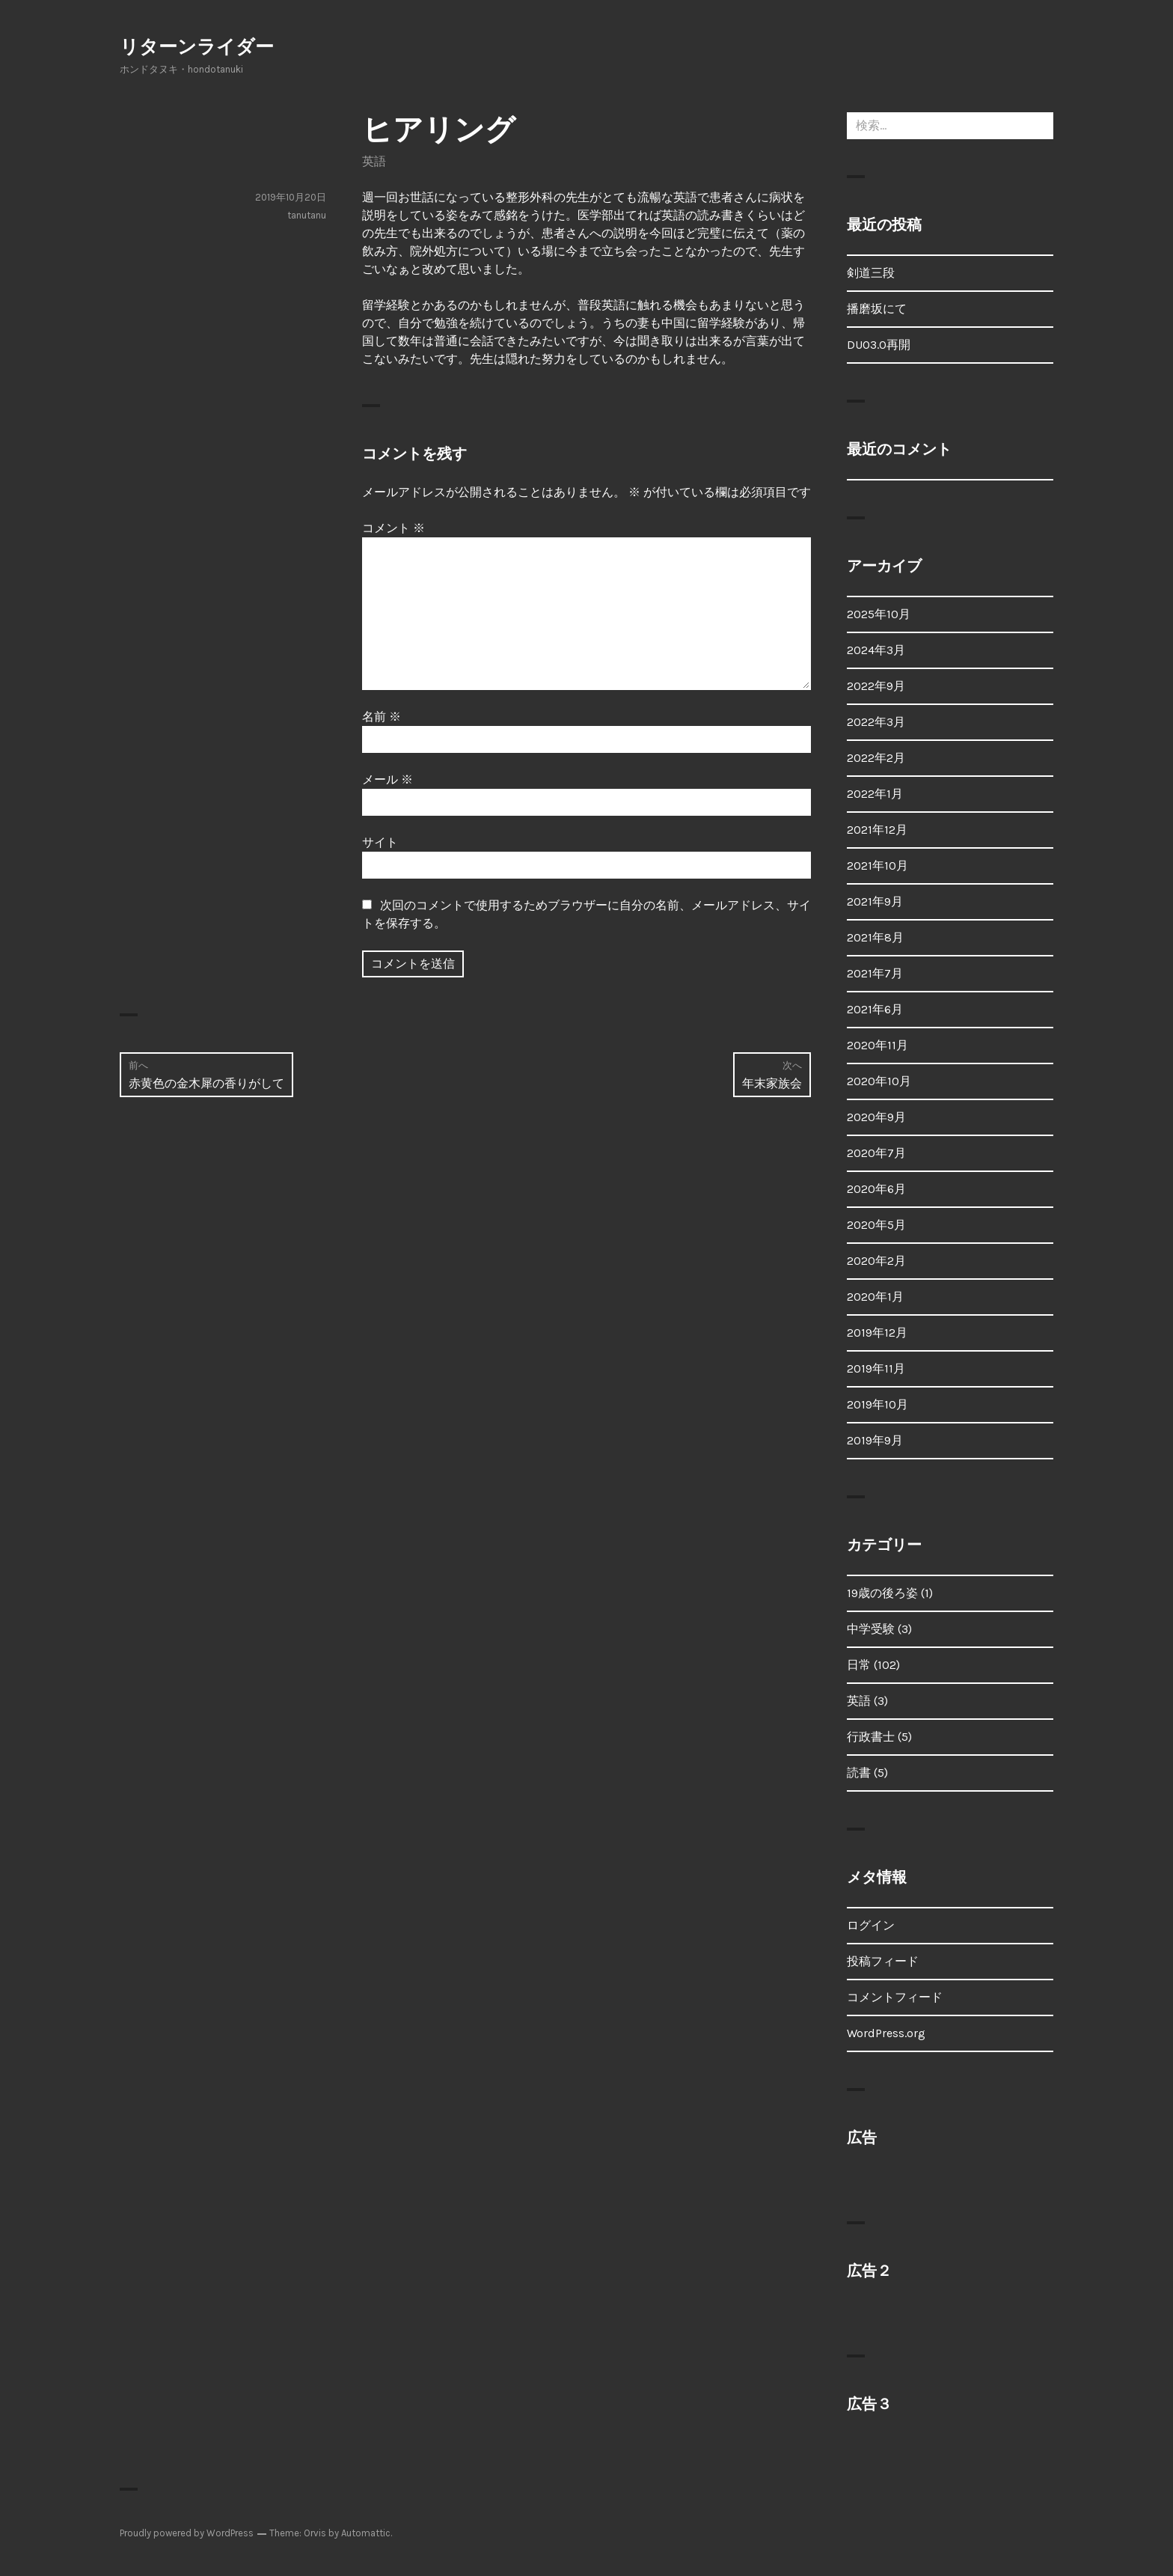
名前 (381, 716)
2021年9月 (875, 901)
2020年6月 (876, 1189)
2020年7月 (876, 1153)
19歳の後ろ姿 (882, 1593)
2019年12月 (877, 1332)
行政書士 (871, 1737)
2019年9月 (875, 1440)
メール (387, 779)
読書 (859, 1772)
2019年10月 (877, 1404)
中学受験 (871, 1629)
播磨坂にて (877, 309)
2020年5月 (876, 1225)
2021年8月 (875, 937)
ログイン (871, 1925)
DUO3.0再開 (878, 345)
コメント (393, 528)
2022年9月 (876, 686)
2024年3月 (876, 650)
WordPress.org (886, 2033)
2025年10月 (878, 614)
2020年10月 (879, 1081)
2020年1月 (875, 1296)
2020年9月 (876, 1117)
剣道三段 (871, 273)
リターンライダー (197, 47)
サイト (380, 842)
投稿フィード (883, 1961)
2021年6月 (875, 1009)
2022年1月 (875, 794)
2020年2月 (876, 1261)
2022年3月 (876, 722)
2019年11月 (876, 1368)
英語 (374, 161)
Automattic (366, 2533)
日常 (859, 1665)
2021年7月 (875, 973)
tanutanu (306, 215)
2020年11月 (877, 1045)
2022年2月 (876, 758)
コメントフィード (895, 1997)
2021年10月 (877, 865)
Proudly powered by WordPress (187, 2533)
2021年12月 (877, 829)
